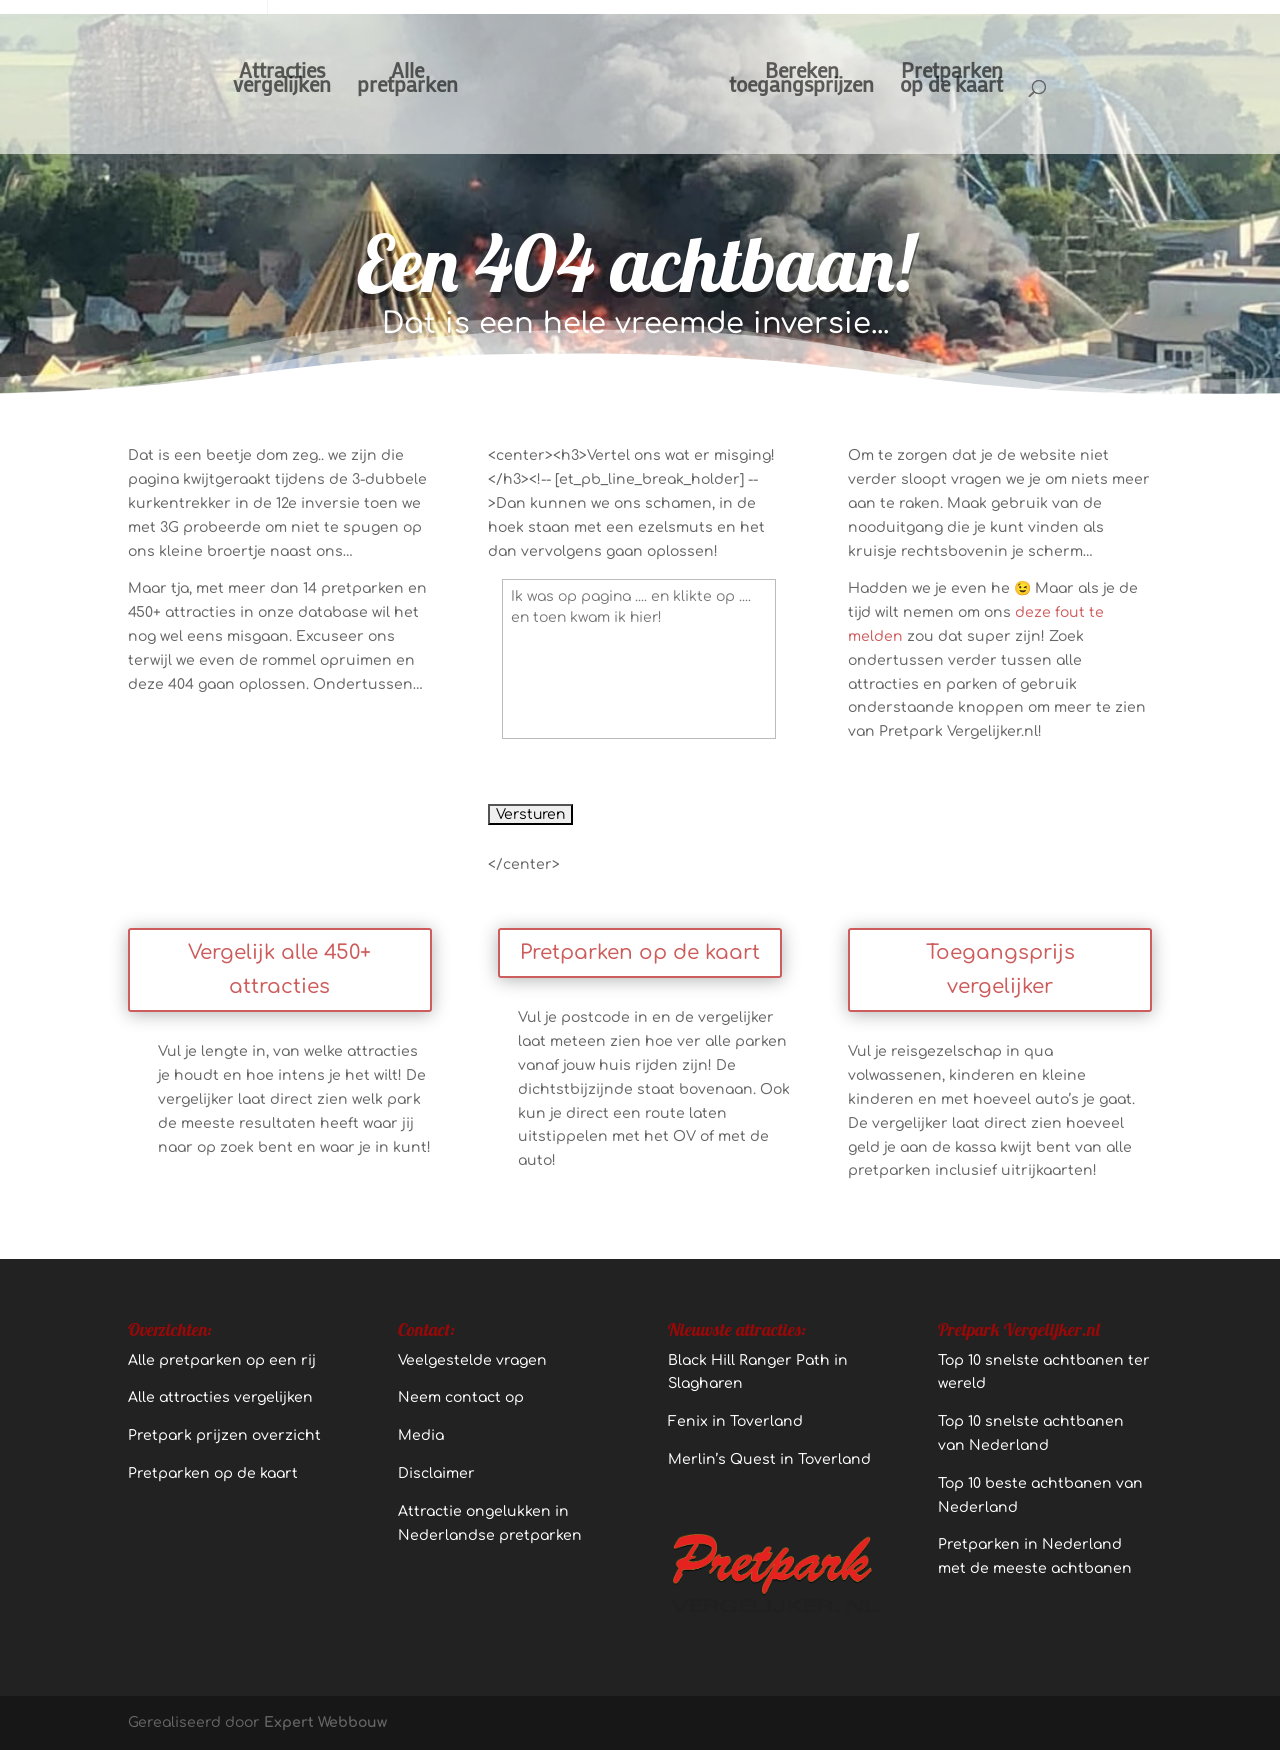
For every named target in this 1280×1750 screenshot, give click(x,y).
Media (421, 1435)
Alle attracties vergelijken (220, 1397)
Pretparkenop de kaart (951, 80)
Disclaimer (436, 1473)
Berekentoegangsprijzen (801, 80)
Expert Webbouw (325, 1722)
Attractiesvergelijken (282, 80)
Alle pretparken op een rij (222, 1360)
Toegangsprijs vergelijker (1000, 969)
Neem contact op (461, 1397)
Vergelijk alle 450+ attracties (279, 969)
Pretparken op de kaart (640, 952)
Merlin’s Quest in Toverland (769, 1459)
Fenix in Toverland (735, 1421)
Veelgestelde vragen (472, 1360)
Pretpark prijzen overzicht (224, 1435)
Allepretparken (407, 80)
